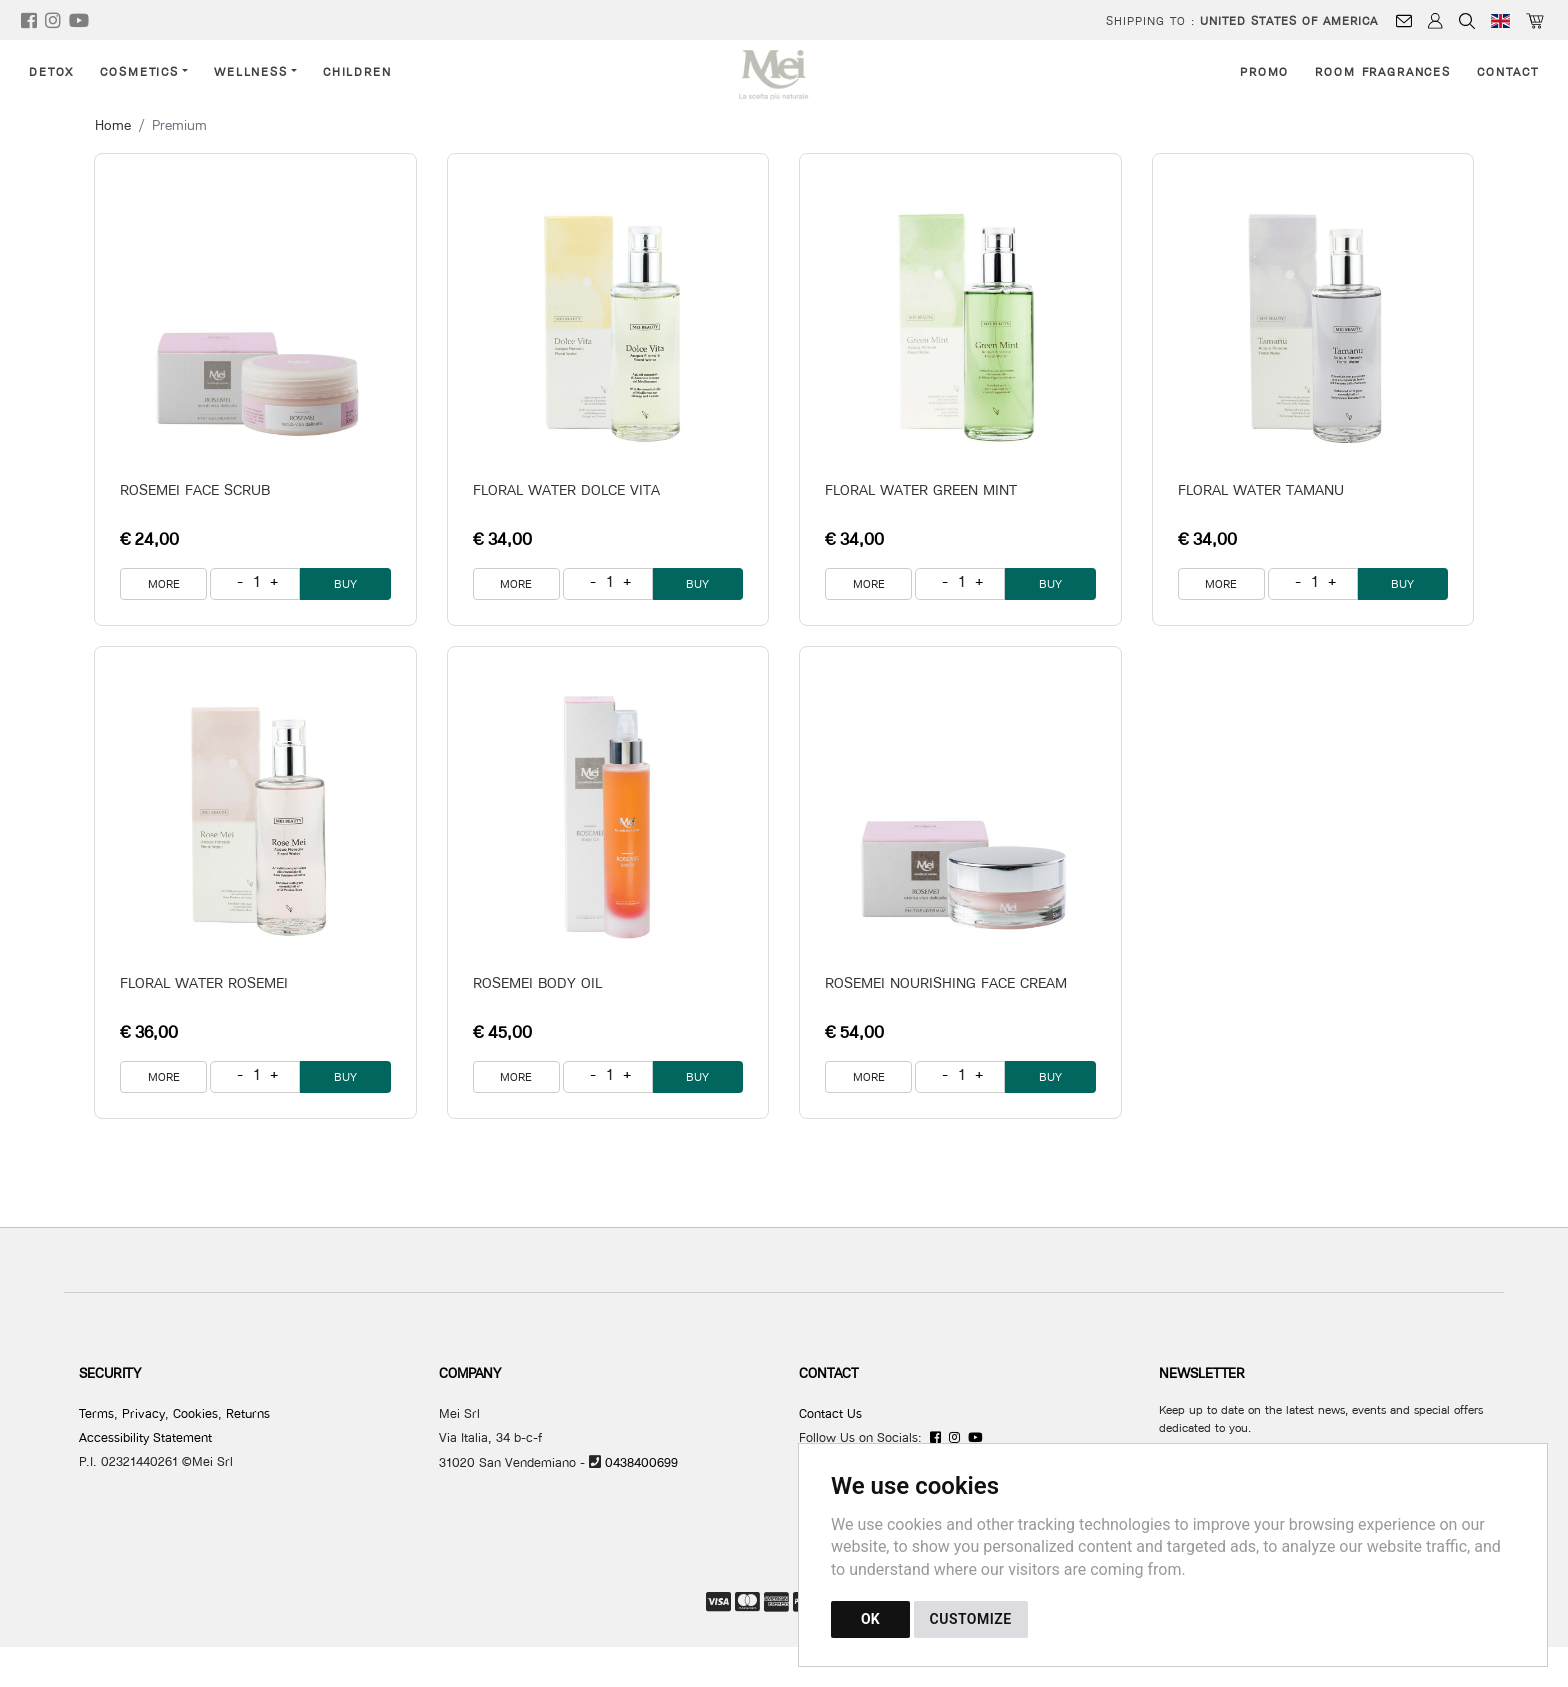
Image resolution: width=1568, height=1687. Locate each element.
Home (113, 125)
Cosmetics (139, 71)
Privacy (143, 1413)
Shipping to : (1242, 20)
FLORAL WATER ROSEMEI (204, 983)
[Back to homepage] (784, 75)
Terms (96, 1413)
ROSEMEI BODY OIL (537, 983)
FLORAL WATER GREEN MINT (921, 490)
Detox (51, 71)
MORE (164, 583)
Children (357, 71)
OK (870, 1619)
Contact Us (830, 1413)
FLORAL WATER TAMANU (1261, 490)
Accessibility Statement (145, 1437)
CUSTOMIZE (971, 1619)
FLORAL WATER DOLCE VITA (566, 490)
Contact (1508, 71)
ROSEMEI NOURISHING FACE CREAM (946, 983)
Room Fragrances (1383, 71)
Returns (248, 1413)
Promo (1264, 71)
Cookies (195, 1413)
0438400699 (641, 1462)
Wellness (251, 71)
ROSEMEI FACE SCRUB (195, 490)
